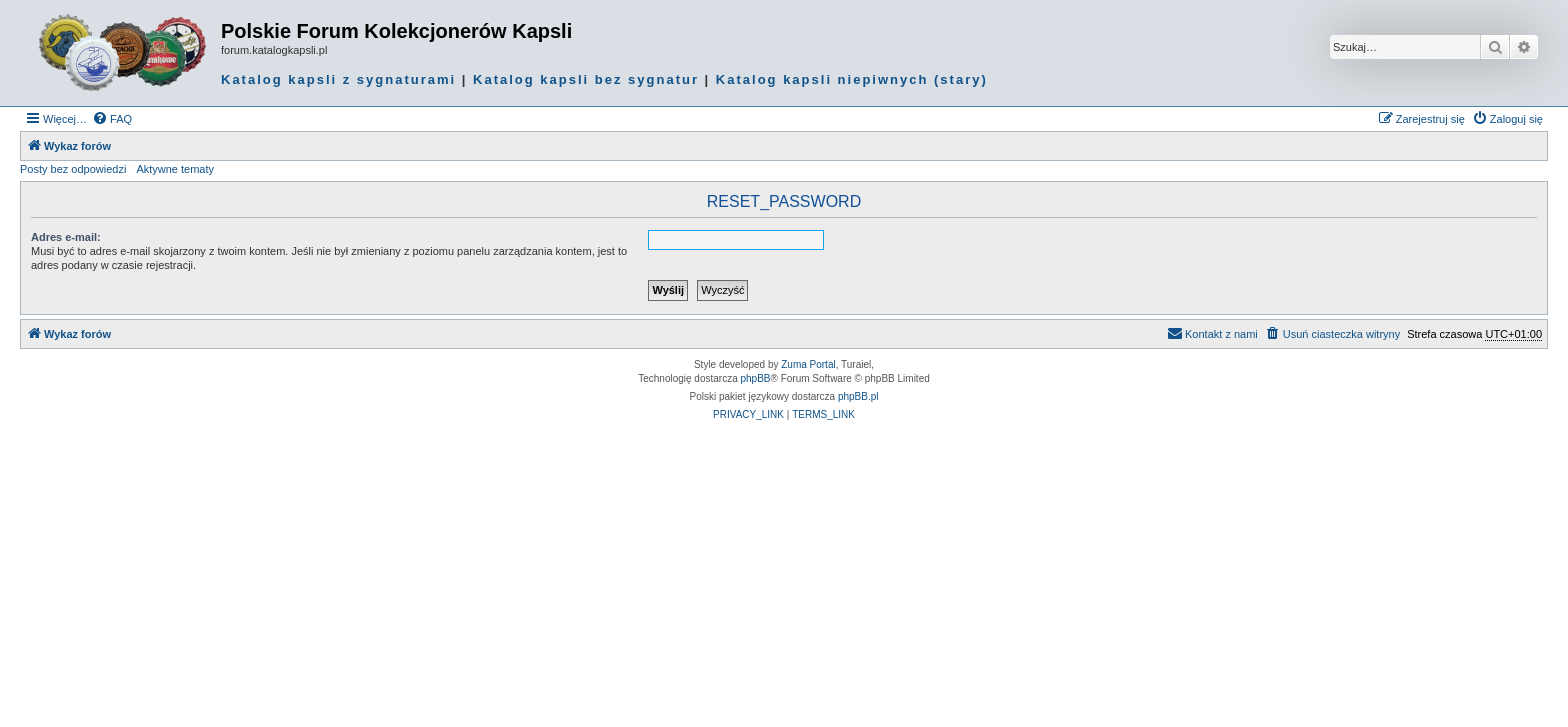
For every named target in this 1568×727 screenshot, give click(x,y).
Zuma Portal (808, 364)
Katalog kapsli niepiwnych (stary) (852, 79)
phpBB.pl (858, 396)
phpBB (756, 378)
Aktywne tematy (175, 169)
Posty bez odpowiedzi (73, 169)
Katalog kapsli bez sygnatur (586, 79)
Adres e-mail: (66, 237)
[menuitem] (112, 119)
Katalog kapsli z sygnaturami (338, 79)
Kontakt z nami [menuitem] (1212, 333)
